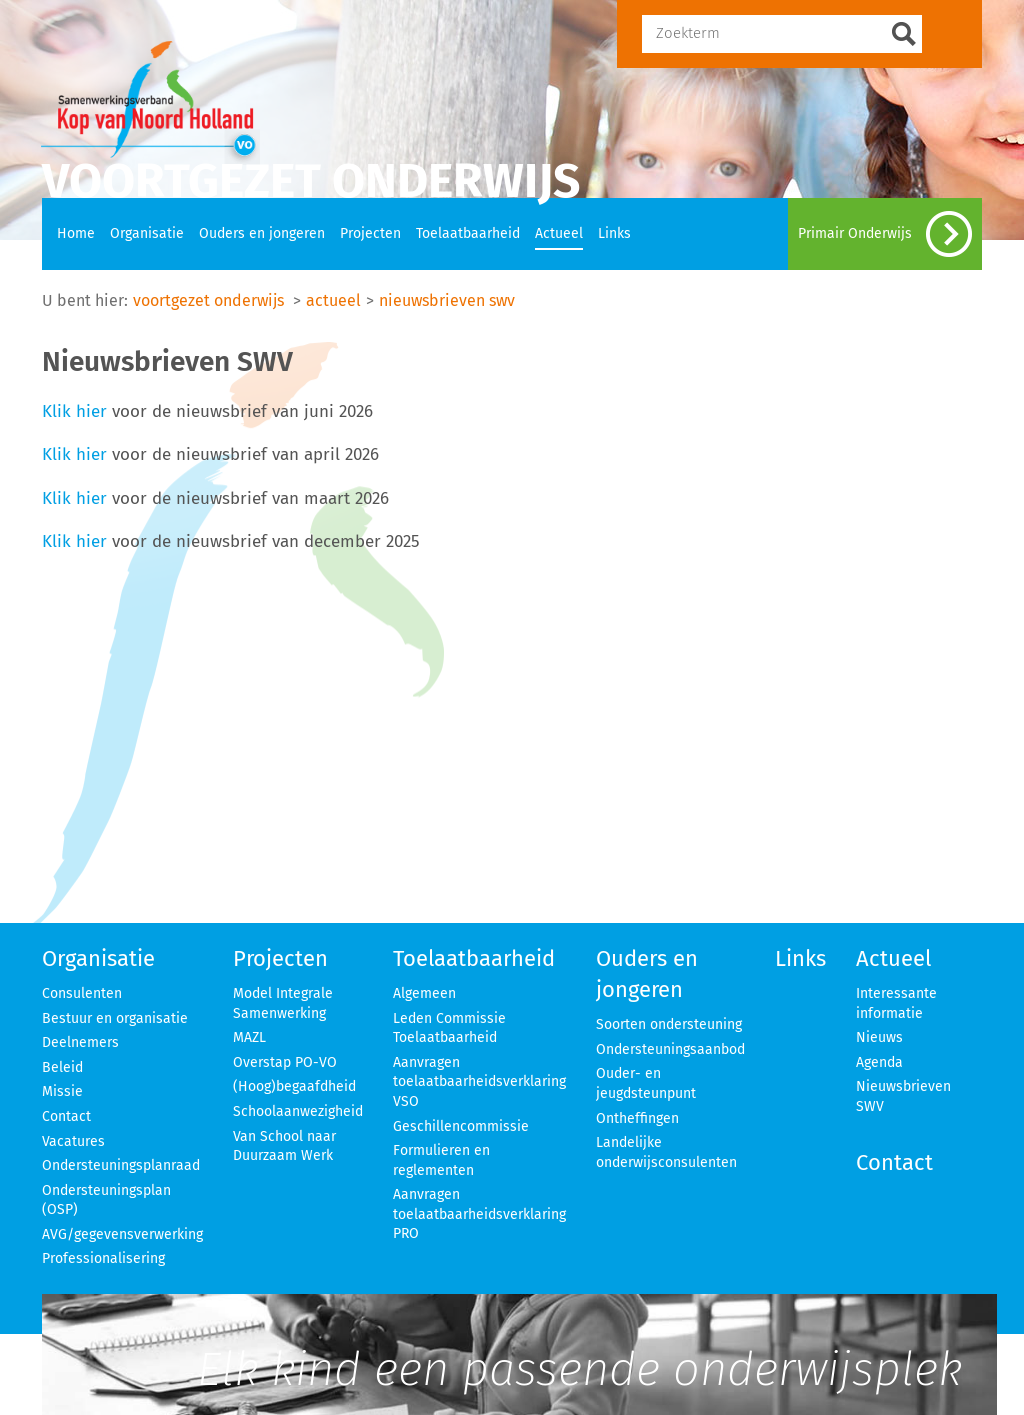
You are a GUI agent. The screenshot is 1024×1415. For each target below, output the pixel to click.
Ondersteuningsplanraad (121, 1165)
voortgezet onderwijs (208, 300)
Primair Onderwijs (885, 234)
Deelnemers (80, 1042)
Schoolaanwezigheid (298, 1111)
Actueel (559, 233)
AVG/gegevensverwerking (122, 1234)
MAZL (249, 1037)
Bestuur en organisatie (115, 1018)
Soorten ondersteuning (669, 1024)
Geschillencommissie (461, 1126)
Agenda (879, 1062)
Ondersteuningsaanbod (670, 1049)
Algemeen (424, 993)
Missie (62, 1091)
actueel (333, 300)
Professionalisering (103, 1258)
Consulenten (82, 993)
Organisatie (147, 233)
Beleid (62, 1067)
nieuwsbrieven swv (447, 300)
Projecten (370, 233)
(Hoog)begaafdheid (294, 1086)
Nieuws (879, 1037)
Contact (66, 1116)
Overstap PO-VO (285, 1062)
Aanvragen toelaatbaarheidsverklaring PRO (479, 1214)
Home (76, 233)
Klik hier (74, 411)
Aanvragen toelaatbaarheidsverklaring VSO (479, 1082)
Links (614, 233)
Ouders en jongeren (262, 233)
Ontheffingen (637, 1118)
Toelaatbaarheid (468, 233)
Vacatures (73, 1141)
